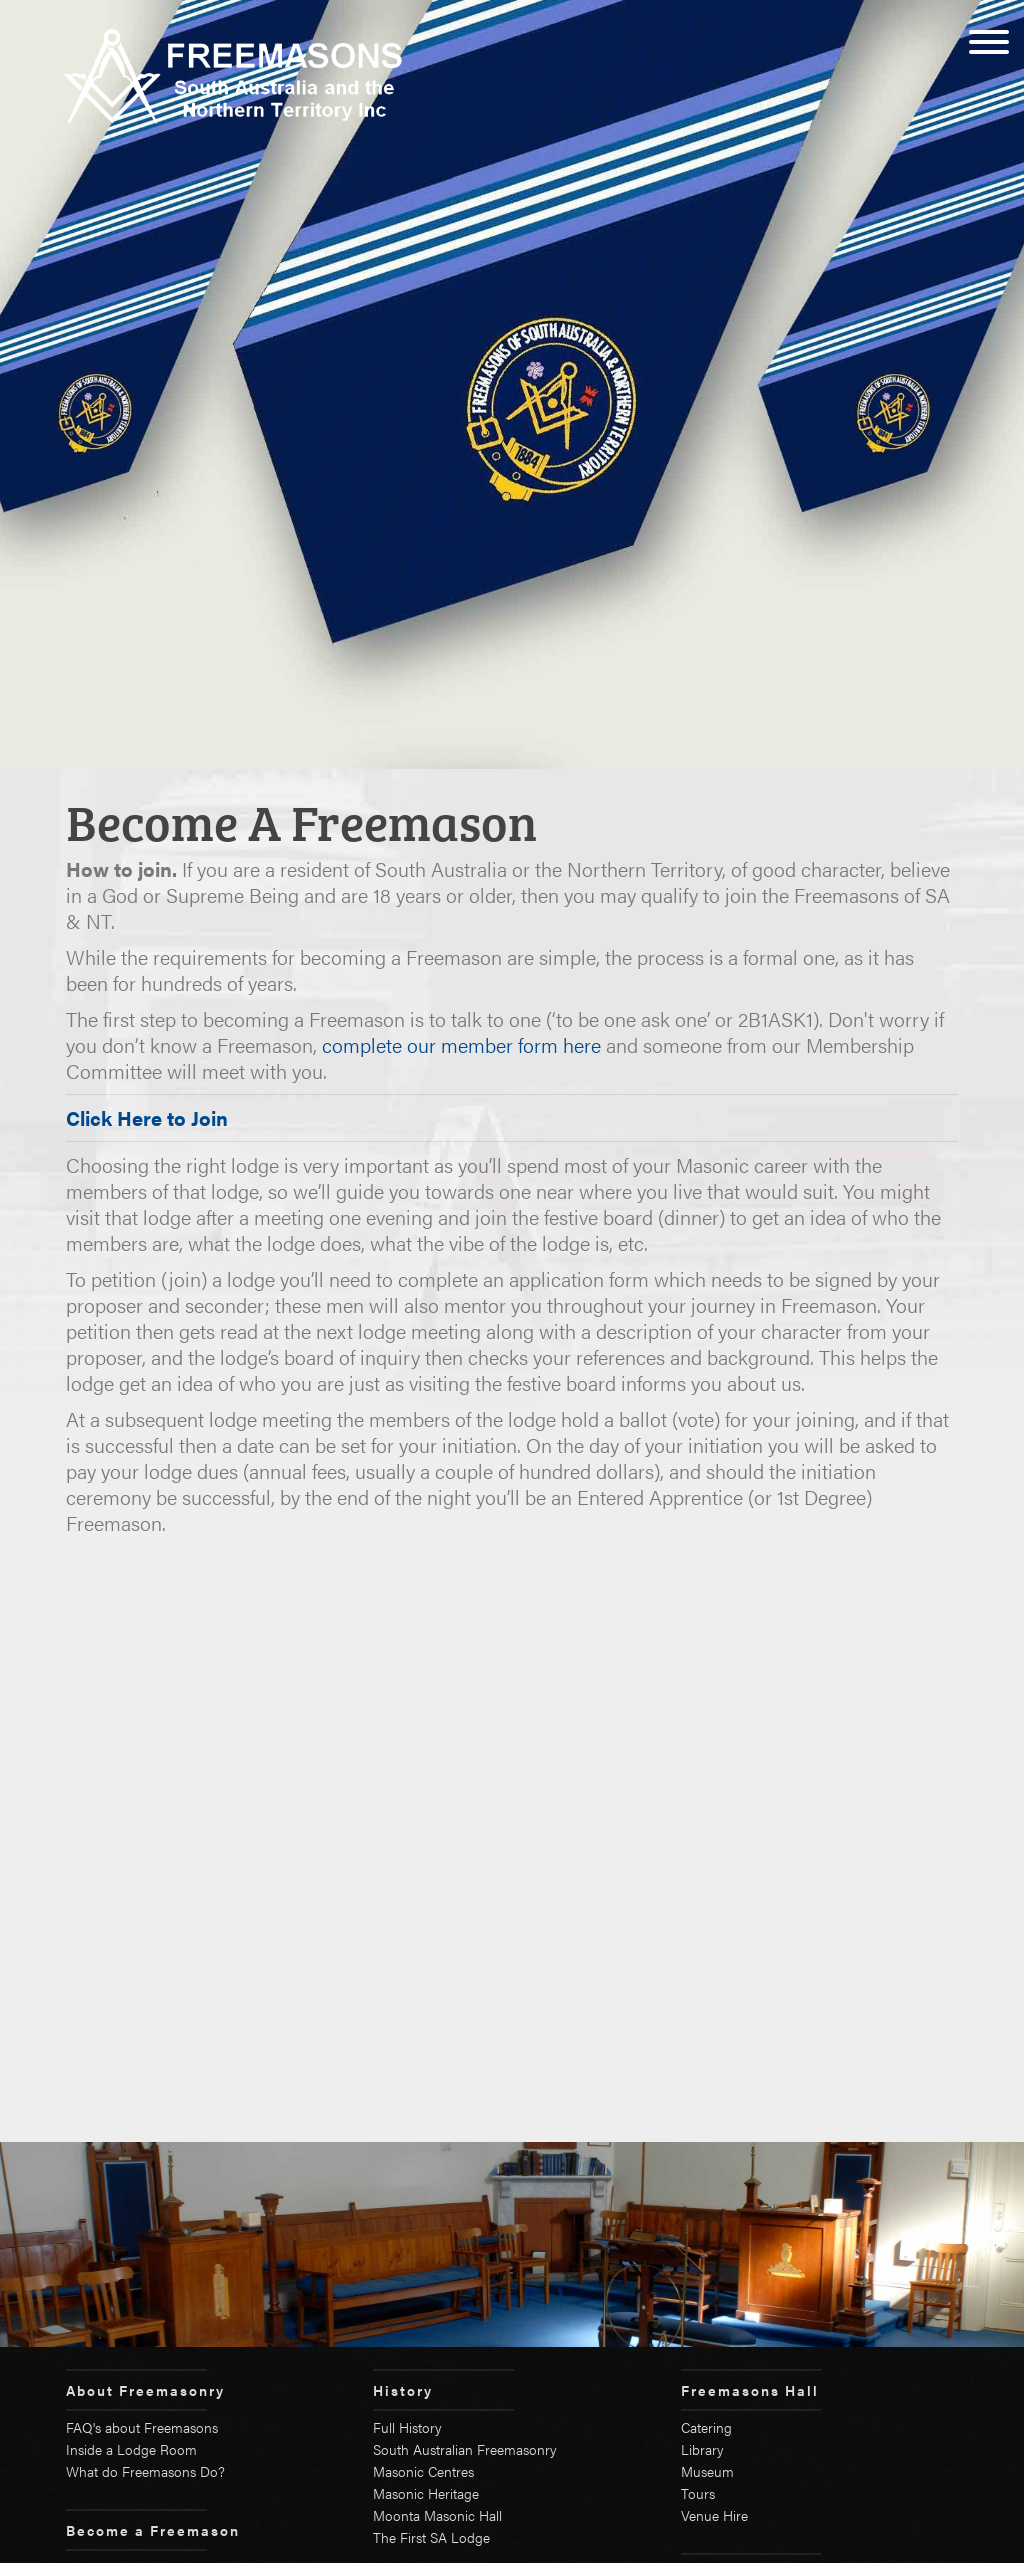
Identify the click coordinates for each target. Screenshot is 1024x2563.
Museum (707, 2471)
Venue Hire (714, 2515)
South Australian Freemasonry (465, 2449)
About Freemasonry (145, 2390)
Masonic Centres (423, 2471)
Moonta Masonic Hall (437, 2515)
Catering (706, 2427)
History (403, 2390)
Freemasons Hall (750, 2390)
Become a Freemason (153, 2530)
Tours (698, 2493)
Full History (407, 2427)
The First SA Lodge (431, 2537)
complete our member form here (461, 1044)
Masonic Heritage (426, 2493)
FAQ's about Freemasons (142, 2427)
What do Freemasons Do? (145, 2471)
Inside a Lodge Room (131, 2449)
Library (702, 2449)
